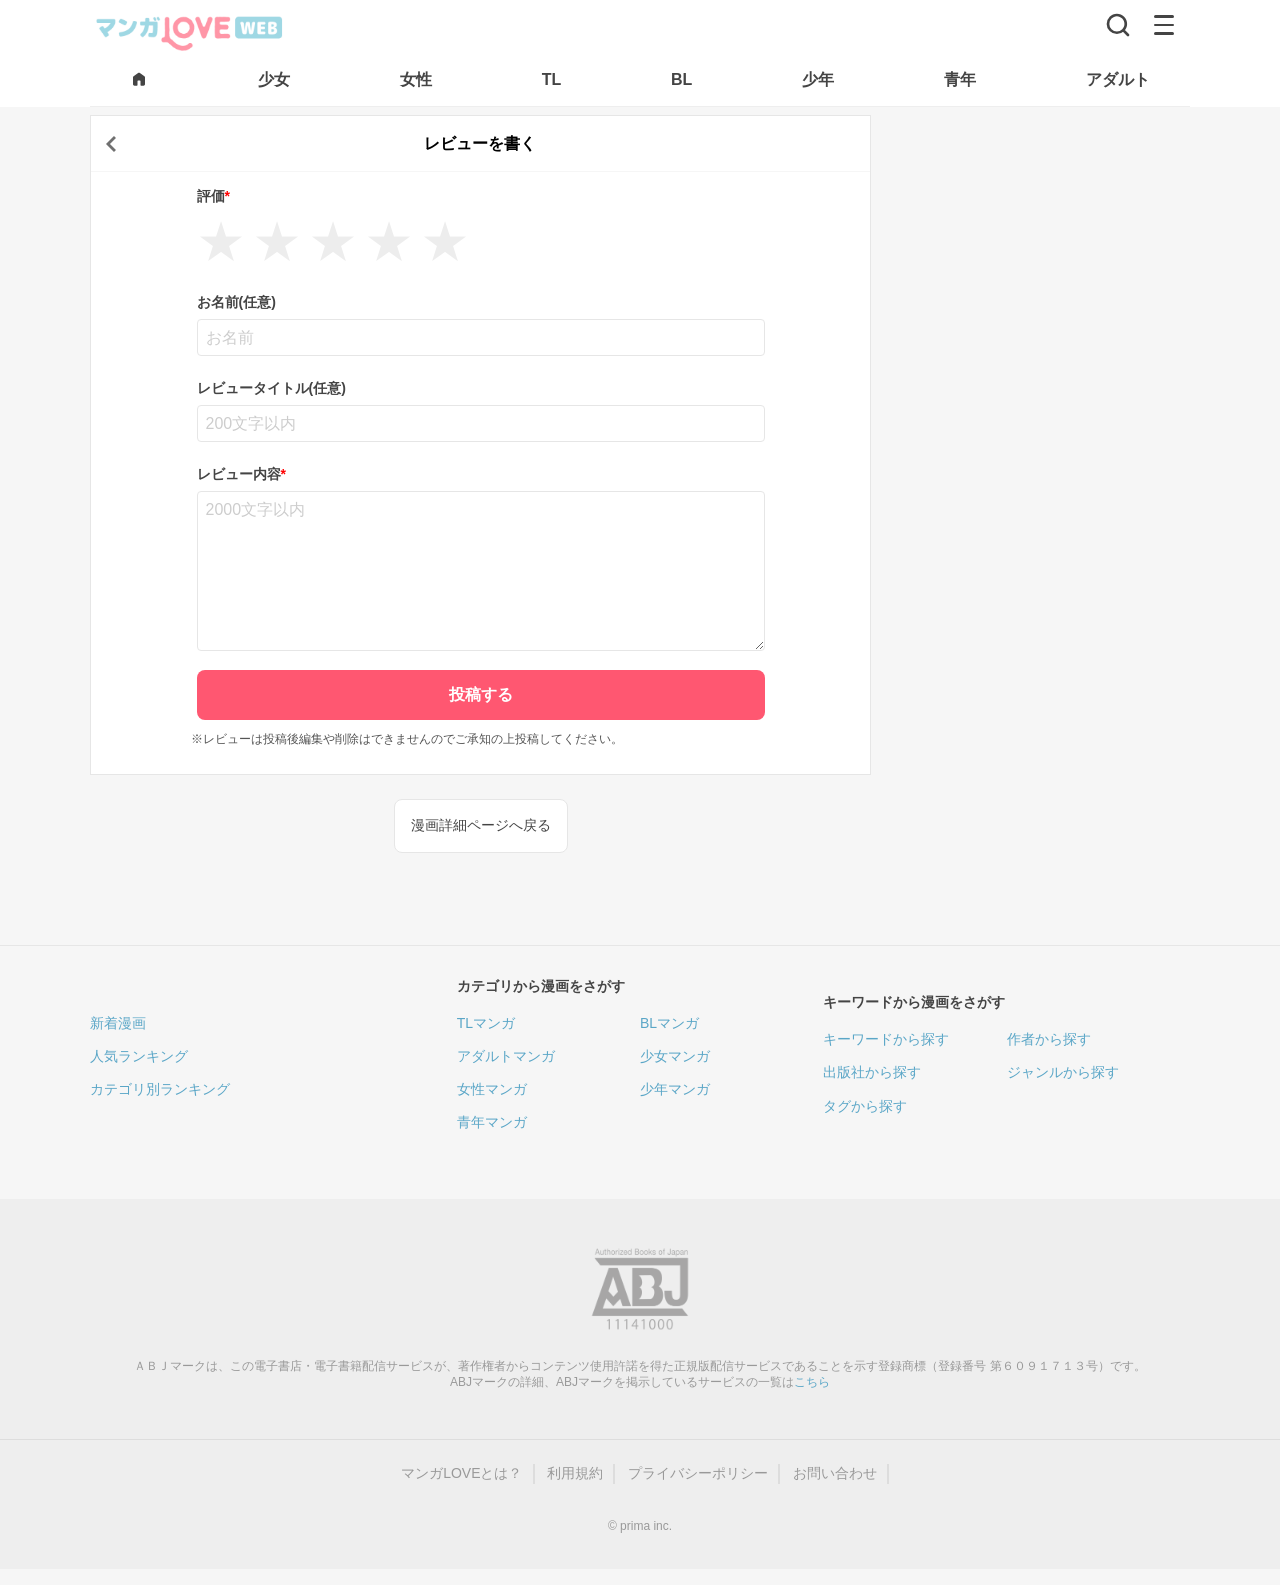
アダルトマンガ (506, 1056)
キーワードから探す (886, 1039)
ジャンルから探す (1063, 1072)
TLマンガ (486, 1023)
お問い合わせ (835, 1473)
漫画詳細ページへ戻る (481, 825)
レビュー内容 (241, 474)
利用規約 (575, 1473)
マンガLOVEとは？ (461, 1473)
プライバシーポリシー (698, 1473)
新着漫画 (118, 1023)
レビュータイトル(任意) (271, 388)
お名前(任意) (236, 302)
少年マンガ (675, 1089)
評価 (213, 196)
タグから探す (865, 1106)
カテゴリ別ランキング (160, 1089)
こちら (812, 1382)
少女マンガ (675, 1056)
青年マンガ (492, 1122)
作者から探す (1049, 1039)
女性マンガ (492, 1089)
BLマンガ (669, 1023)
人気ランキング (139, 1056)
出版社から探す (872, 1072)
